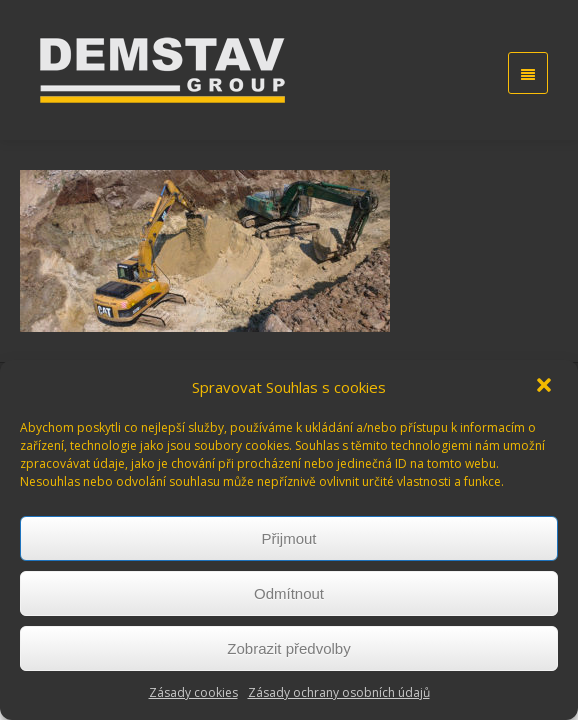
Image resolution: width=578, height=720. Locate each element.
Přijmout (288, 538)
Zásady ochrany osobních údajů (339, 692)
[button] (546, 387)
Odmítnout (289, 593)
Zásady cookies (193, 692)
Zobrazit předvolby (288, 648)
